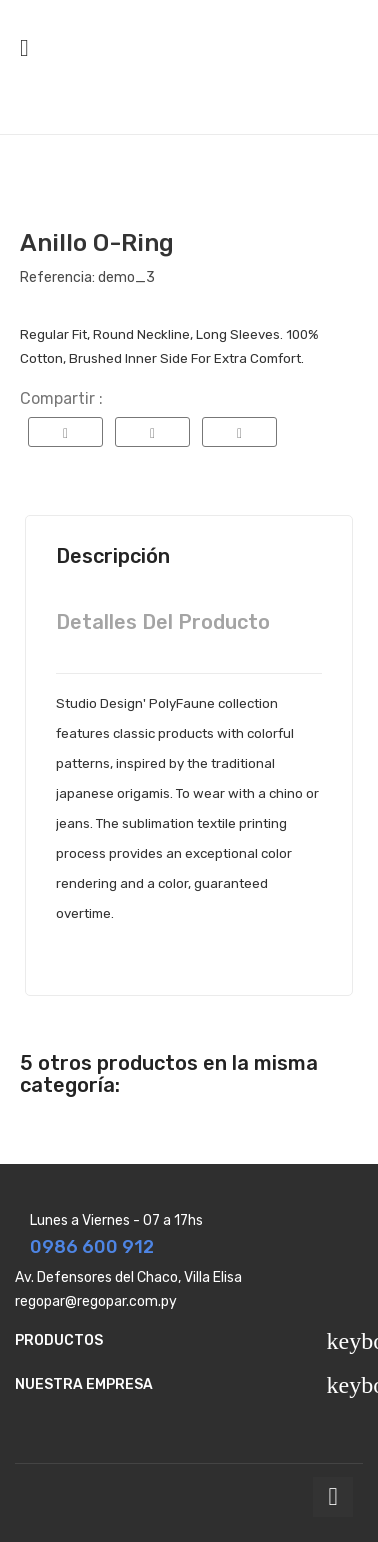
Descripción (113, 556)
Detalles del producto (163, 622)
